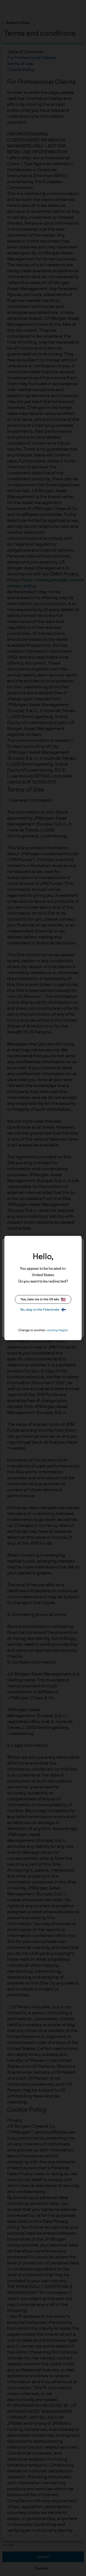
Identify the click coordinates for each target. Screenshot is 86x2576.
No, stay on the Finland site (43, 1309)
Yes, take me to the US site (43, 1299)
